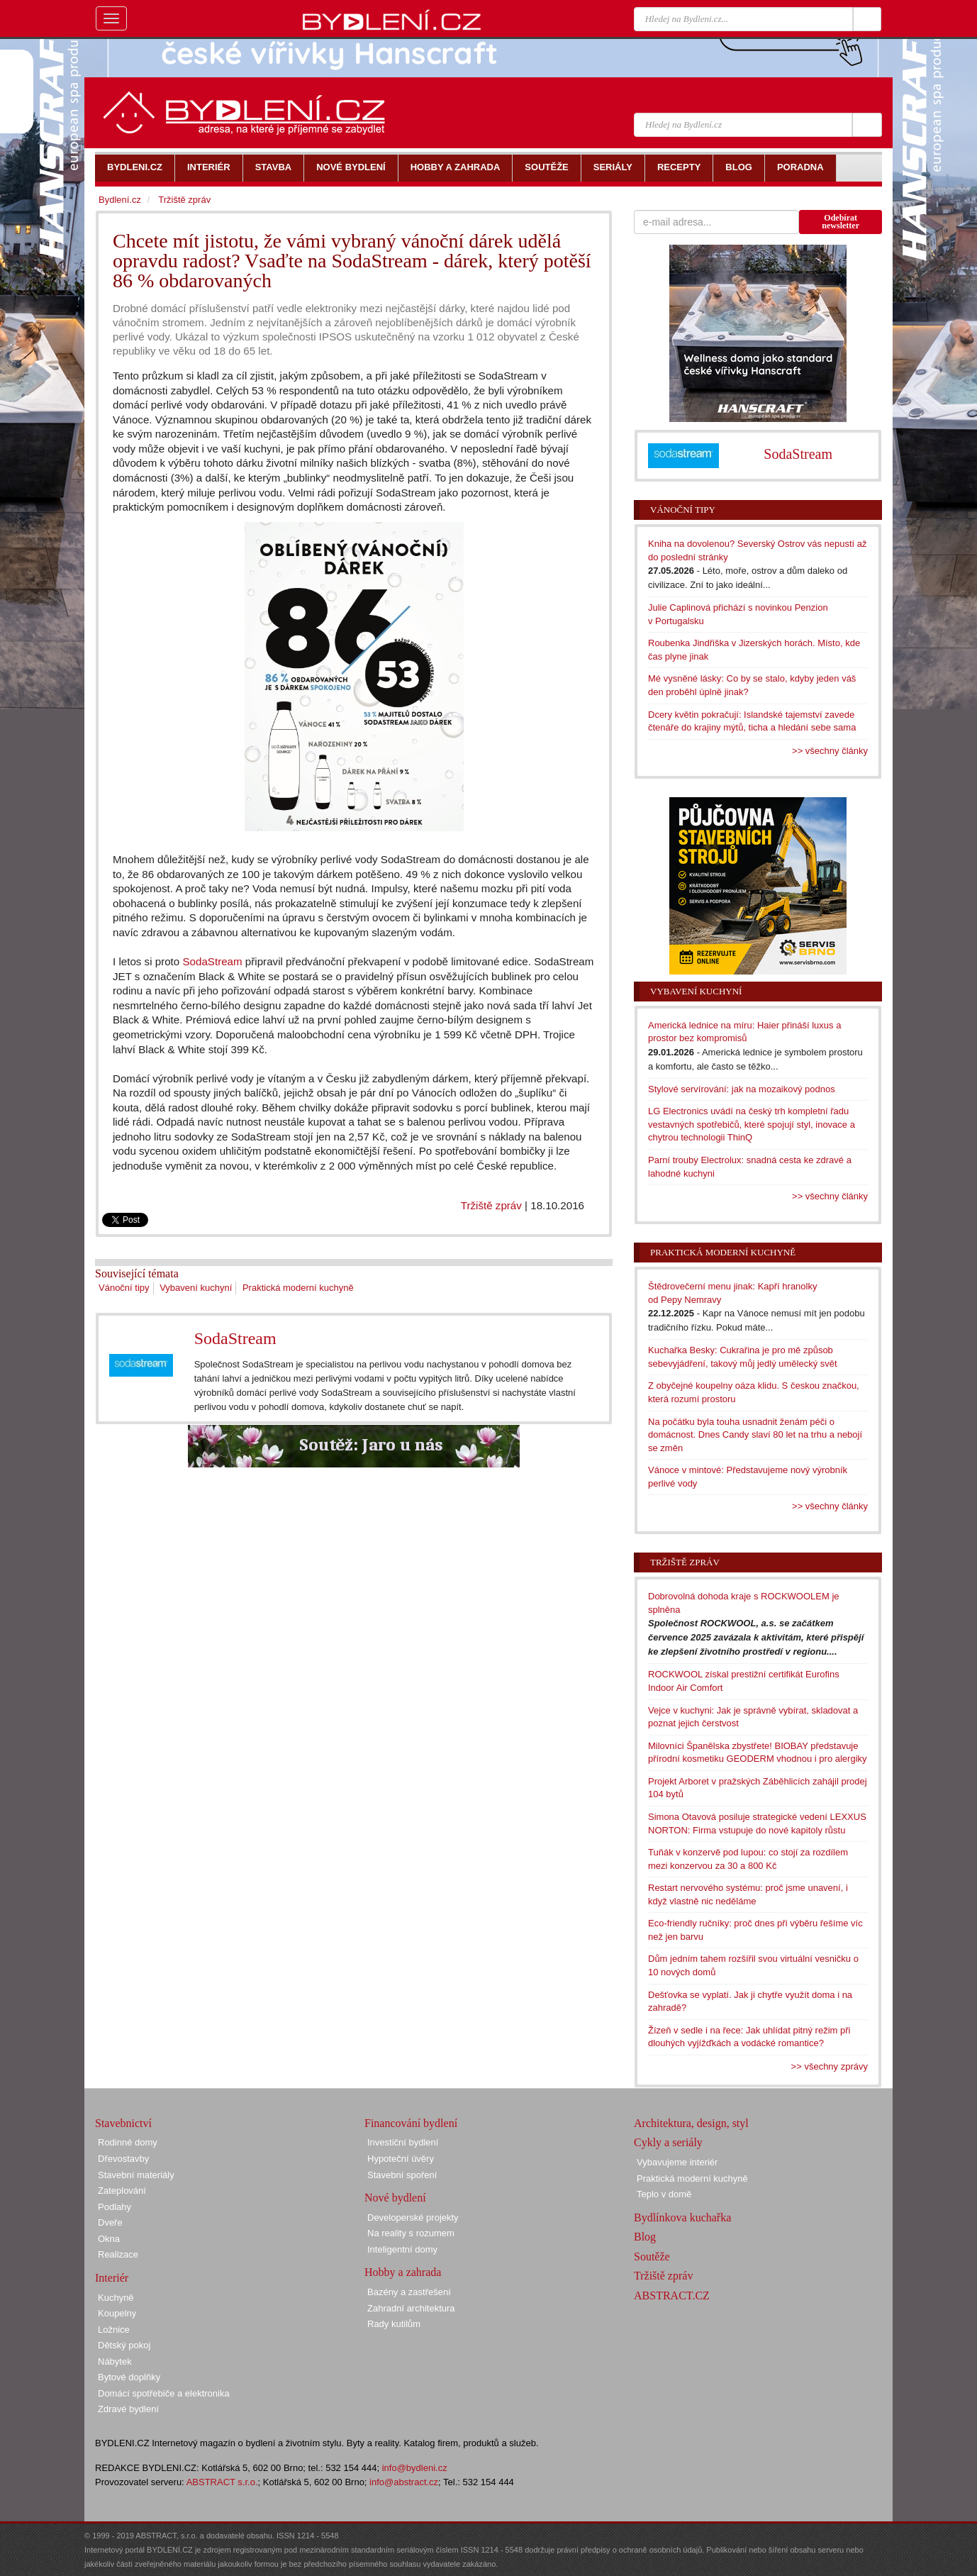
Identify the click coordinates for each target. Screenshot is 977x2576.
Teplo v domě (664, 2194)
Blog (645, 2237)
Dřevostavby (123, 2158)
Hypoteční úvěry (400, 2158)
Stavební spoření (402, 2175)
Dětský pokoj (124, 2345)
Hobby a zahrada (402, 2272)
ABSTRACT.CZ (672, 2295)
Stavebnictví (123, 2123)
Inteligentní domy (402, 2249)
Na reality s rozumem (410, 2233)
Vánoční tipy (124, 1287)
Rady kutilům (393, 2324)
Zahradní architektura (411, 2308)
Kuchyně (116, 2297)
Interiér (111, 2278)
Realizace (118, 2254)
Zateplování (122, 2190)
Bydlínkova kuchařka (682, 2217)
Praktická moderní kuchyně (298, 1287)
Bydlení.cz (120, 199)
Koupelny (117, 2313)
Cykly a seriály (668, 2142)
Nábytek (115, 2361)
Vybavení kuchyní (196, 1287)
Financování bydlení (410, 2123)
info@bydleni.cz (414, 2468)
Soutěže (652, 2256)
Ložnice (114, 2329)
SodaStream (212, 961)
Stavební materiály (136, 2175)
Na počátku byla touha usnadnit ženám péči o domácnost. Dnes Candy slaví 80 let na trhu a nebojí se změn (755, 1434)
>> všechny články (830, 750)
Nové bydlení (395, 2198)
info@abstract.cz (403, 2482)
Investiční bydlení (402, 2142)
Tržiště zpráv (491, 1205)
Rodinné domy (127, 2142)
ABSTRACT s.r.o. (222, 2482)
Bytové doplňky (129, 2377)
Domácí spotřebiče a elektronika (164, 2393)
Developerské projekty (413, 2217)
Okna (109, 2238)
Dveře (110, 2222)
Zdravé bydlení (128, 2409)
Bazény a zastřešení (409, 2292)
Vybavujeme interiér (677, 2162)
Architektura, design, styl (691, 2123)
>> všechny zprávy (829, 2066)
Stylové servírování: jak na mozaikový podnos (741, 1089)
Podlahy (114, 2207)
